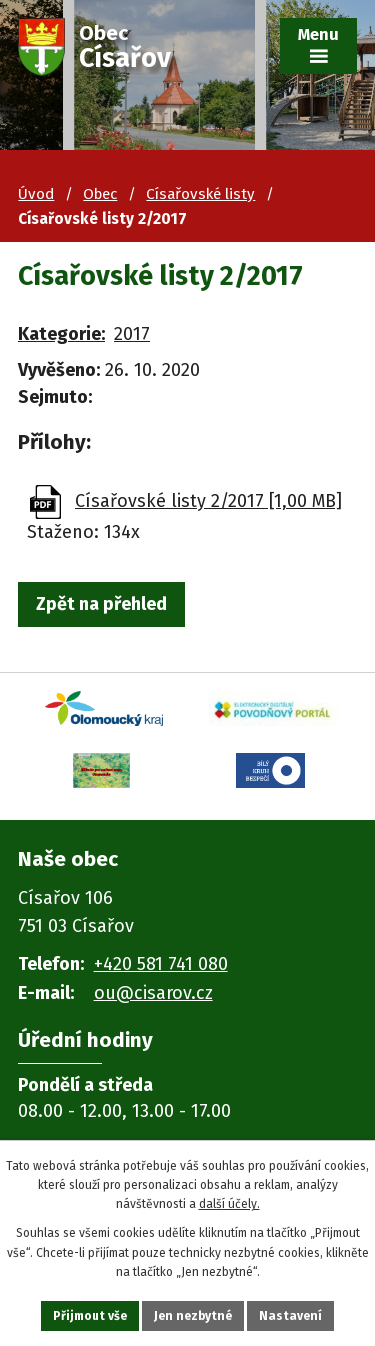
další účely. (229, 1204)
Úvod (36, 194)
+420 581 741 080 (161, 964)
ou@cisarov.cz (153, 993)
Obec (100, 194)
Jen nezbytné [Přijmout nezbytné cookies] (193, 1316)
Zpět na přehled (101, 604)
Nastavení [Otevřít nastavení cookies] (290, 1316)
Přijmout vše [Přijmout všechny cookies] (90, 1316)
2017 (132, 334)
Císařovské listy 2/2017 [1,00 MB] (208, 501)
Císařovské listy (200, 194)
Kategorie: (61, 334)
